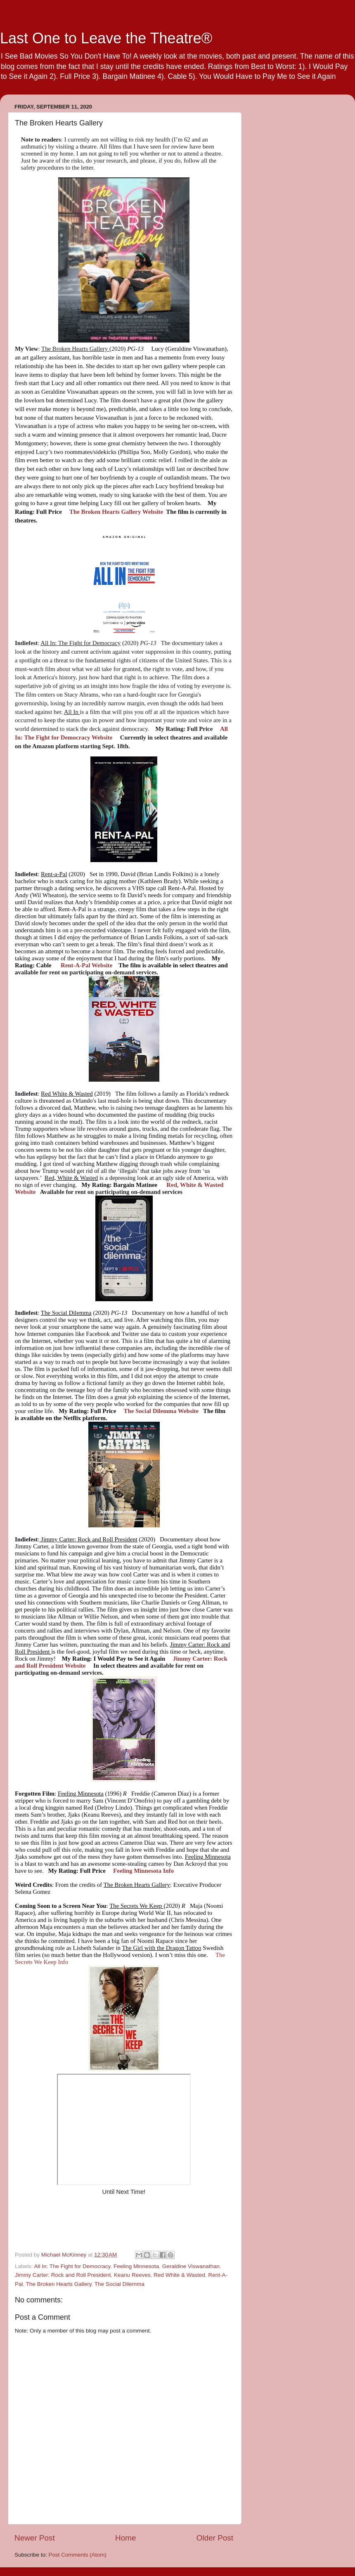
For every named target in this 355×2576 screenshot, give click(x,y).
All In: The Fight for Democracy (72, 2266)
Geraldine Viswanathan (191, 2266)
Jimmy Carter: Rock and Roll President (63, 2275)
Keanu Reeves (132, 2275)
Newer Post (34, 2537)
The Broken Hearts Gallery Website (116, 511)
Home (125, 2537)
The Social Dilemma (119, 2284)
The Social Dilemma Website (161, 1411)
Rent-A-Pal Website (86, 965)
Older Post (214, 2537)
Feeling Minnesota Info (143, 1870)
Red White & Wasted (179, 2275)
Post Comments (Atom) (77, 2555)
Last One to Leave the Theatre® (106, 38)
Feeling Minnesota (136, 2266)
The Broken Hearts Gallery (59, 2284)
